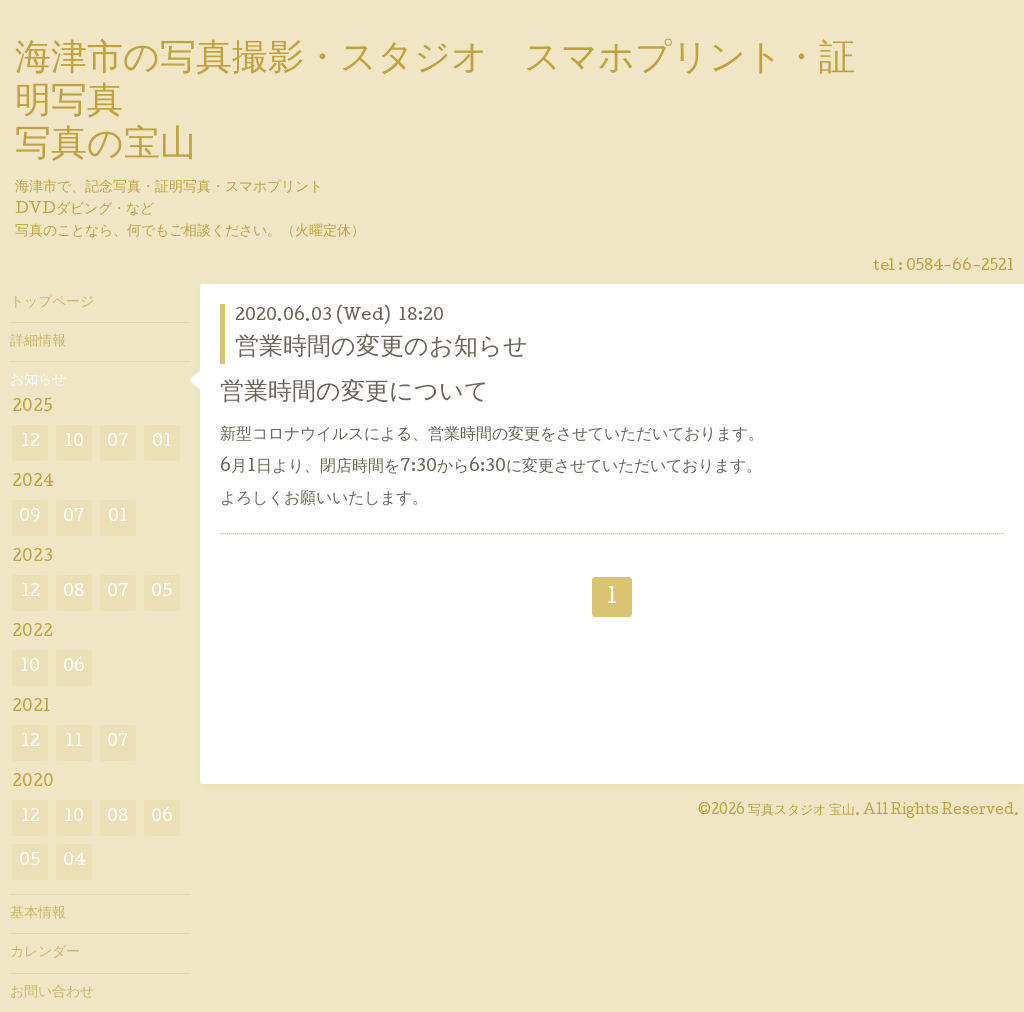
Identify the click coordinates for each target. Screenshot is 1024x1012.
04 (74, 861)
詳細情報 (38, 342)
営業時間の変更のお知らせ (381, 348)
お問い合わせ (52, 993)
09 (30, 517)
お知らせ (38, 381)
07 (118, 442)
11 (74, 742)
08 (74, 592)
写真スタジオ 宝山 (801, 811)
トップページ (52, 303)
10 (74, 442)
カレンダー (45, 953)
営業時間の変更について (354, 393)
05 (162, 592)
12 (30, 442)
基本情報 (38, 914)
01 (162, 442)
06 (74, 667)
